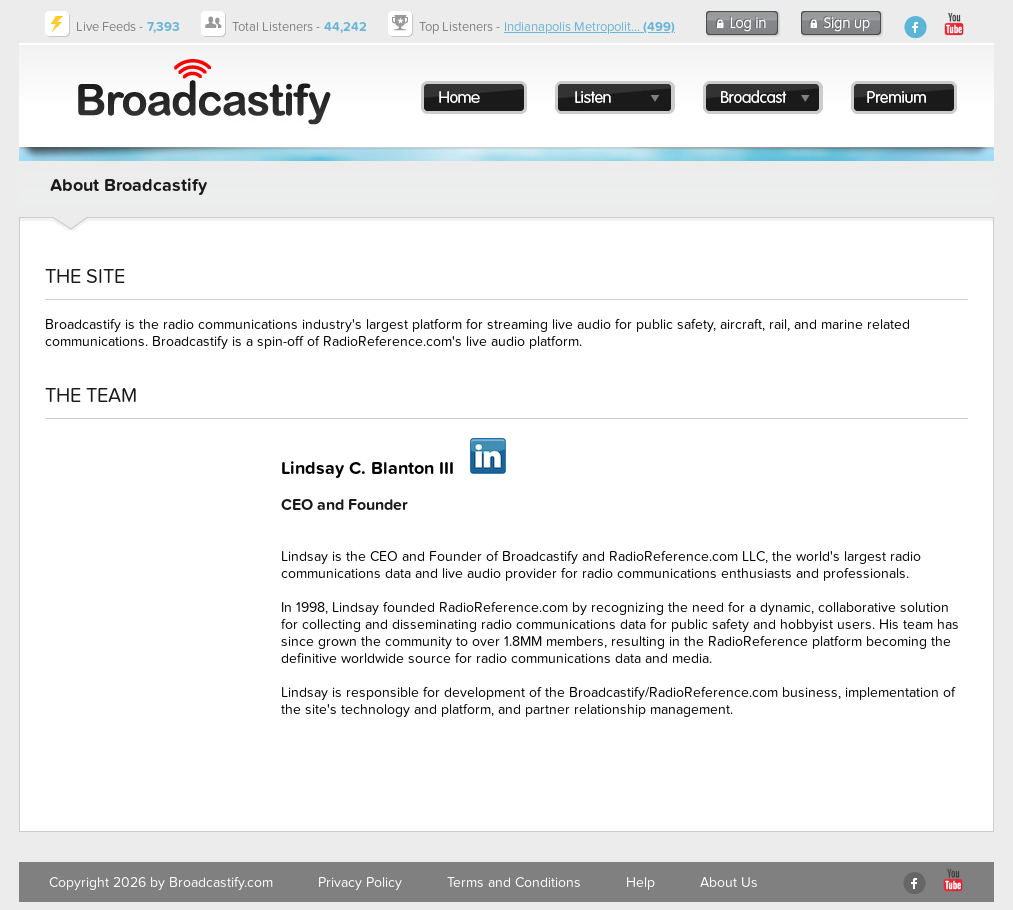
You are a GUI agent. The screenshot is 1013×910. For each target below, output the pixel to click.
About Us (729, 882)
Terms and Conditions (514, 882)
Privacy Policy (360, 882)
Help (640, 882)
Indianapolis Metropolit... (589, 27)
